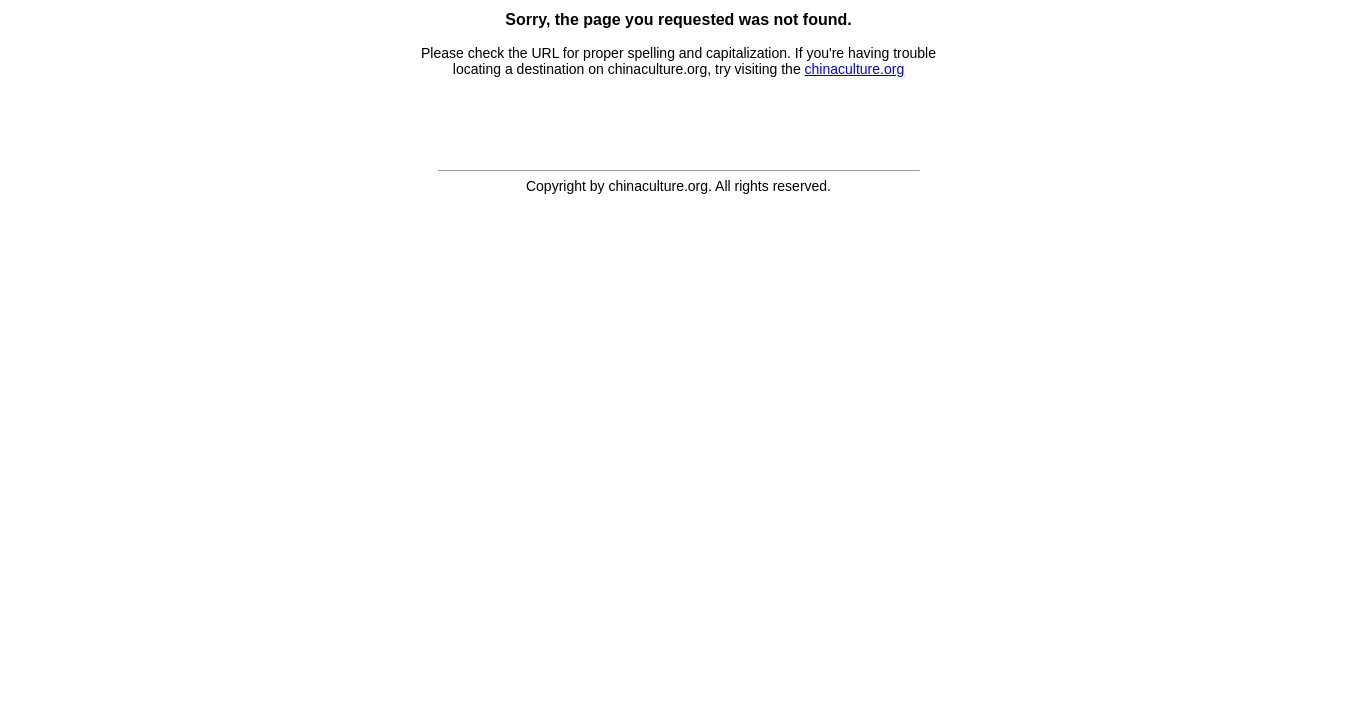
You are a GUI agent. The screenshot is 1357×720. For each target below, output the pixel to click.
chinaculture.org (855, 69)
